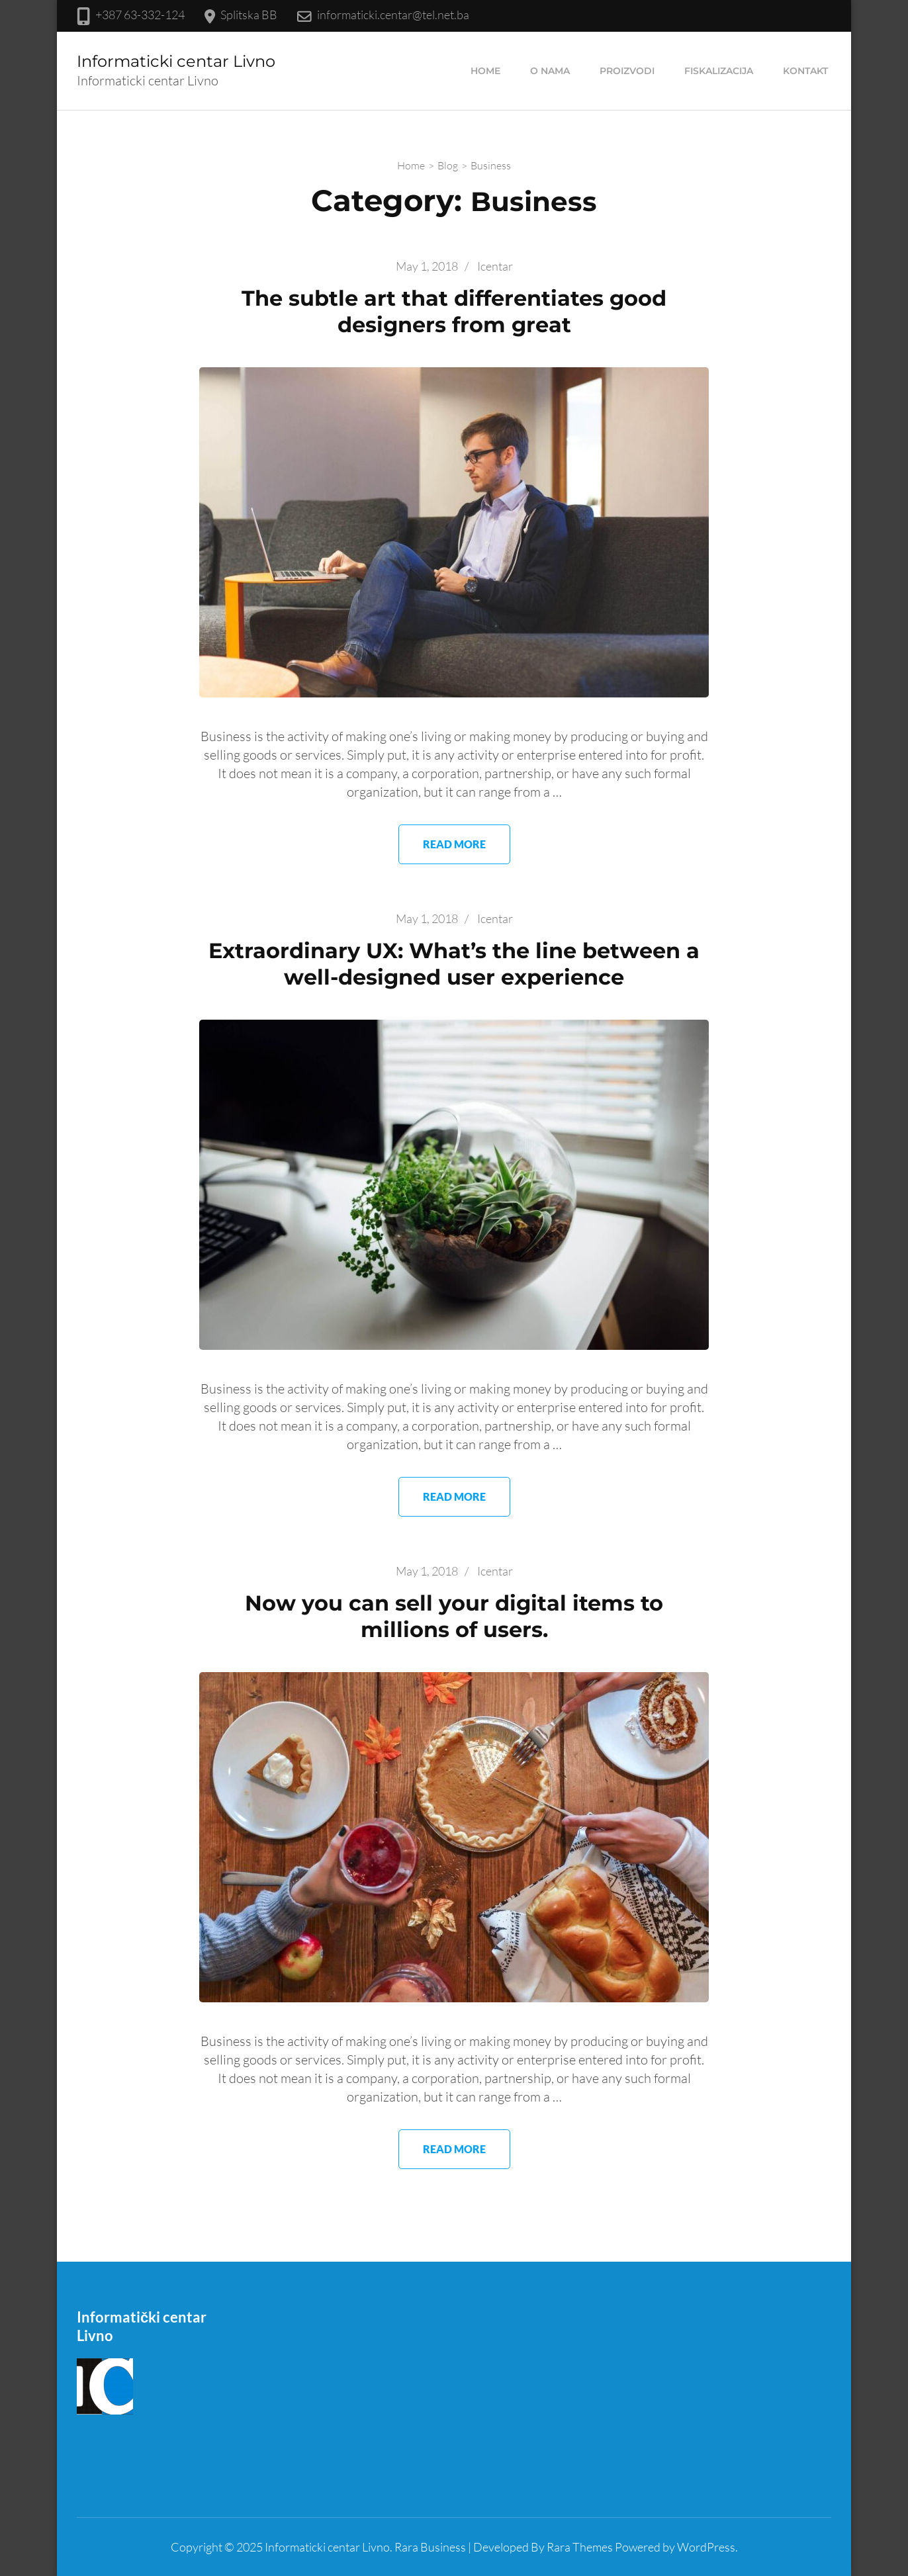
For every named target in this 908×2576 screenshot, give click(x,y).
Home (485, 71)
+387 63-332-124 (140, 14)
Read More (454, 844)
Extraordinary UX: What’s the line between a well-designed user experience (454, 964)
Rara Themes (580, 2547)
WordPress (706, 2547)
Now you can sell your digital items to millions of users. (454, 1616)
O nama (550, 71)
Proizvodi (627, 71)
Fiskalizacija (718, 71)
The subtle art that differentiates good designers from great (454, 311)
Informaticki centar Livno (176, 61)
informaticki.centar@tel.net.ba (393, 14)
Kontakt (805, 71)
